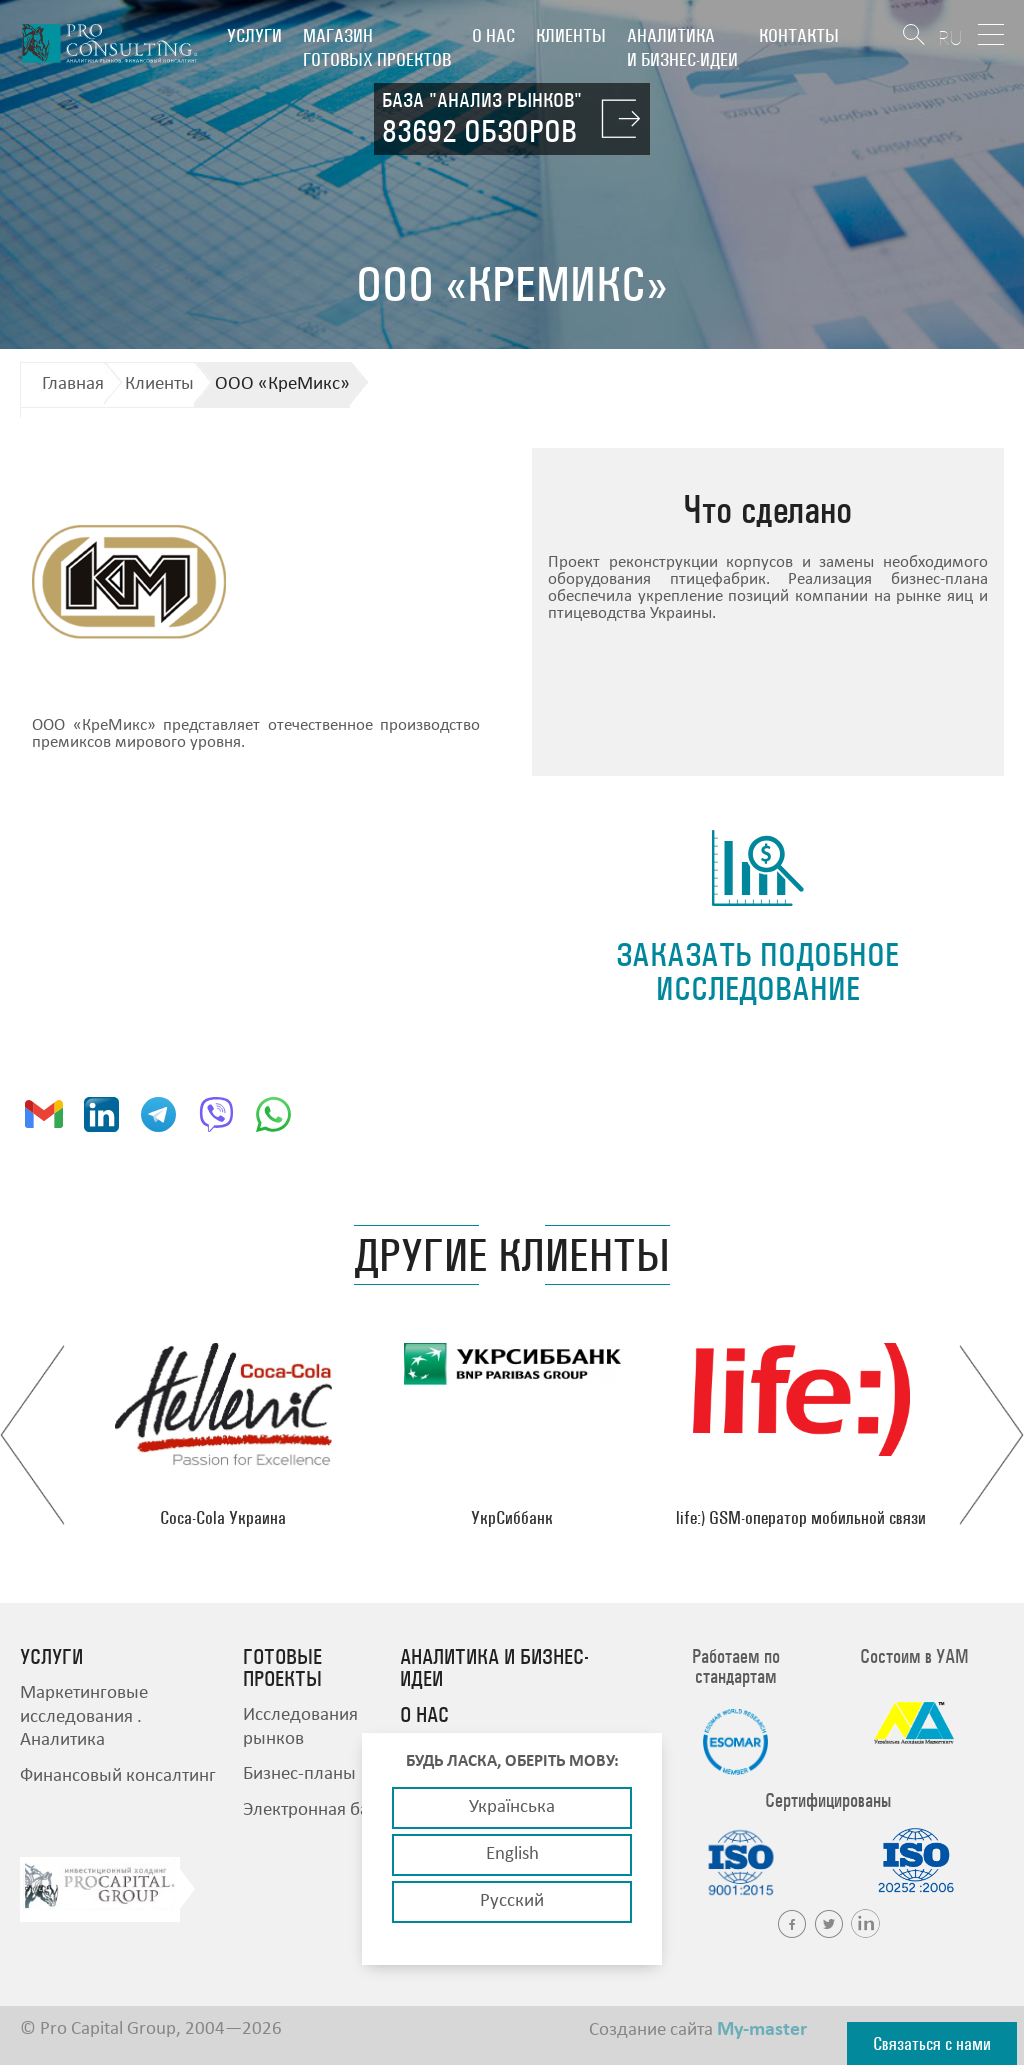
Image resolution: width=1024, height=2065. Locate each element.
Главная (73, 384)
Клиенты (571, 35)
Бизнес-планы (299, 1774)
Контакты (799, 35)
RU (950, 37)
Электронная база (314, 1810)
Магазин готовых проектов (377, 47)
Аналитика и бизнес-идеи (682, 47)
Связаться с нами (932, 2043)
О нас (493, 35)
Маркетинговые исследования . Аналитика (84, 1717)
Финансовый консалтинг (118, 1776)
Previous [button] (32, 1435)
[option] (223, 1435)
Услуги (254, 35)
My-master (762, 2030)
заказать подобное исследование (757, 971)
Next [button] (991, 1435)
